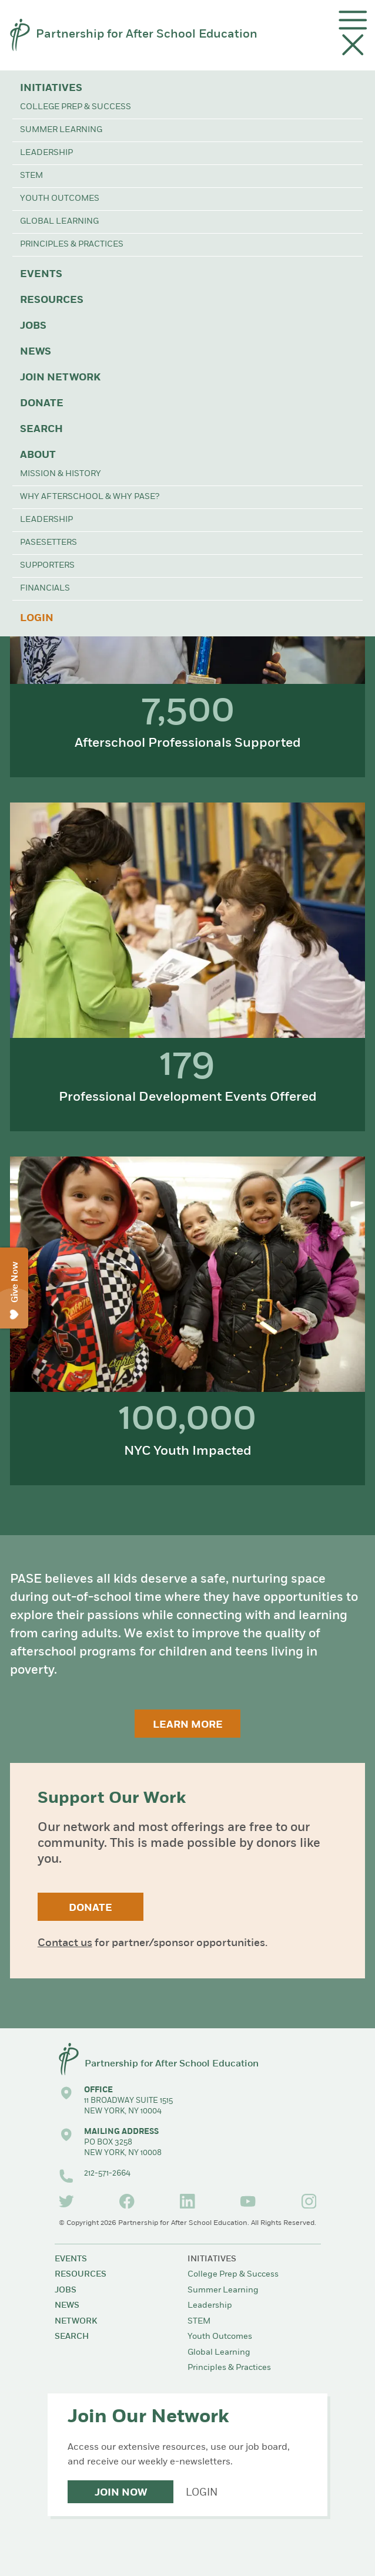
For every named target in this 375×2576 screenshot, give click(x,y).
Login (36, 618)
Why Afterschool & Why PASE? (89, 497)
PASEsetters (48, 542)
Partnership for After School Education (146, 35)
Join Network (60, 378)
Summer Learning (61, 130)
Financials (45, 588)
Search (41, 429)
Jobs (33, 326)
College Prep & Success (75, 107)
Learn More (188, 1725)
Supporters (47, 565)
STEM (31, 175)
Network (76, 2321)
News (35, 352)
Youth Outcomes (59, 198)
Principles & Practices (71, 244)
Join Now (121, 2493)
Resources (51, 300)
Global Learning (59, 221)
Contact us (65, 1943)
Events (41, 274)
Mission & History (60, 474)
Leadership (46, 153)
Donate (41, 404)
